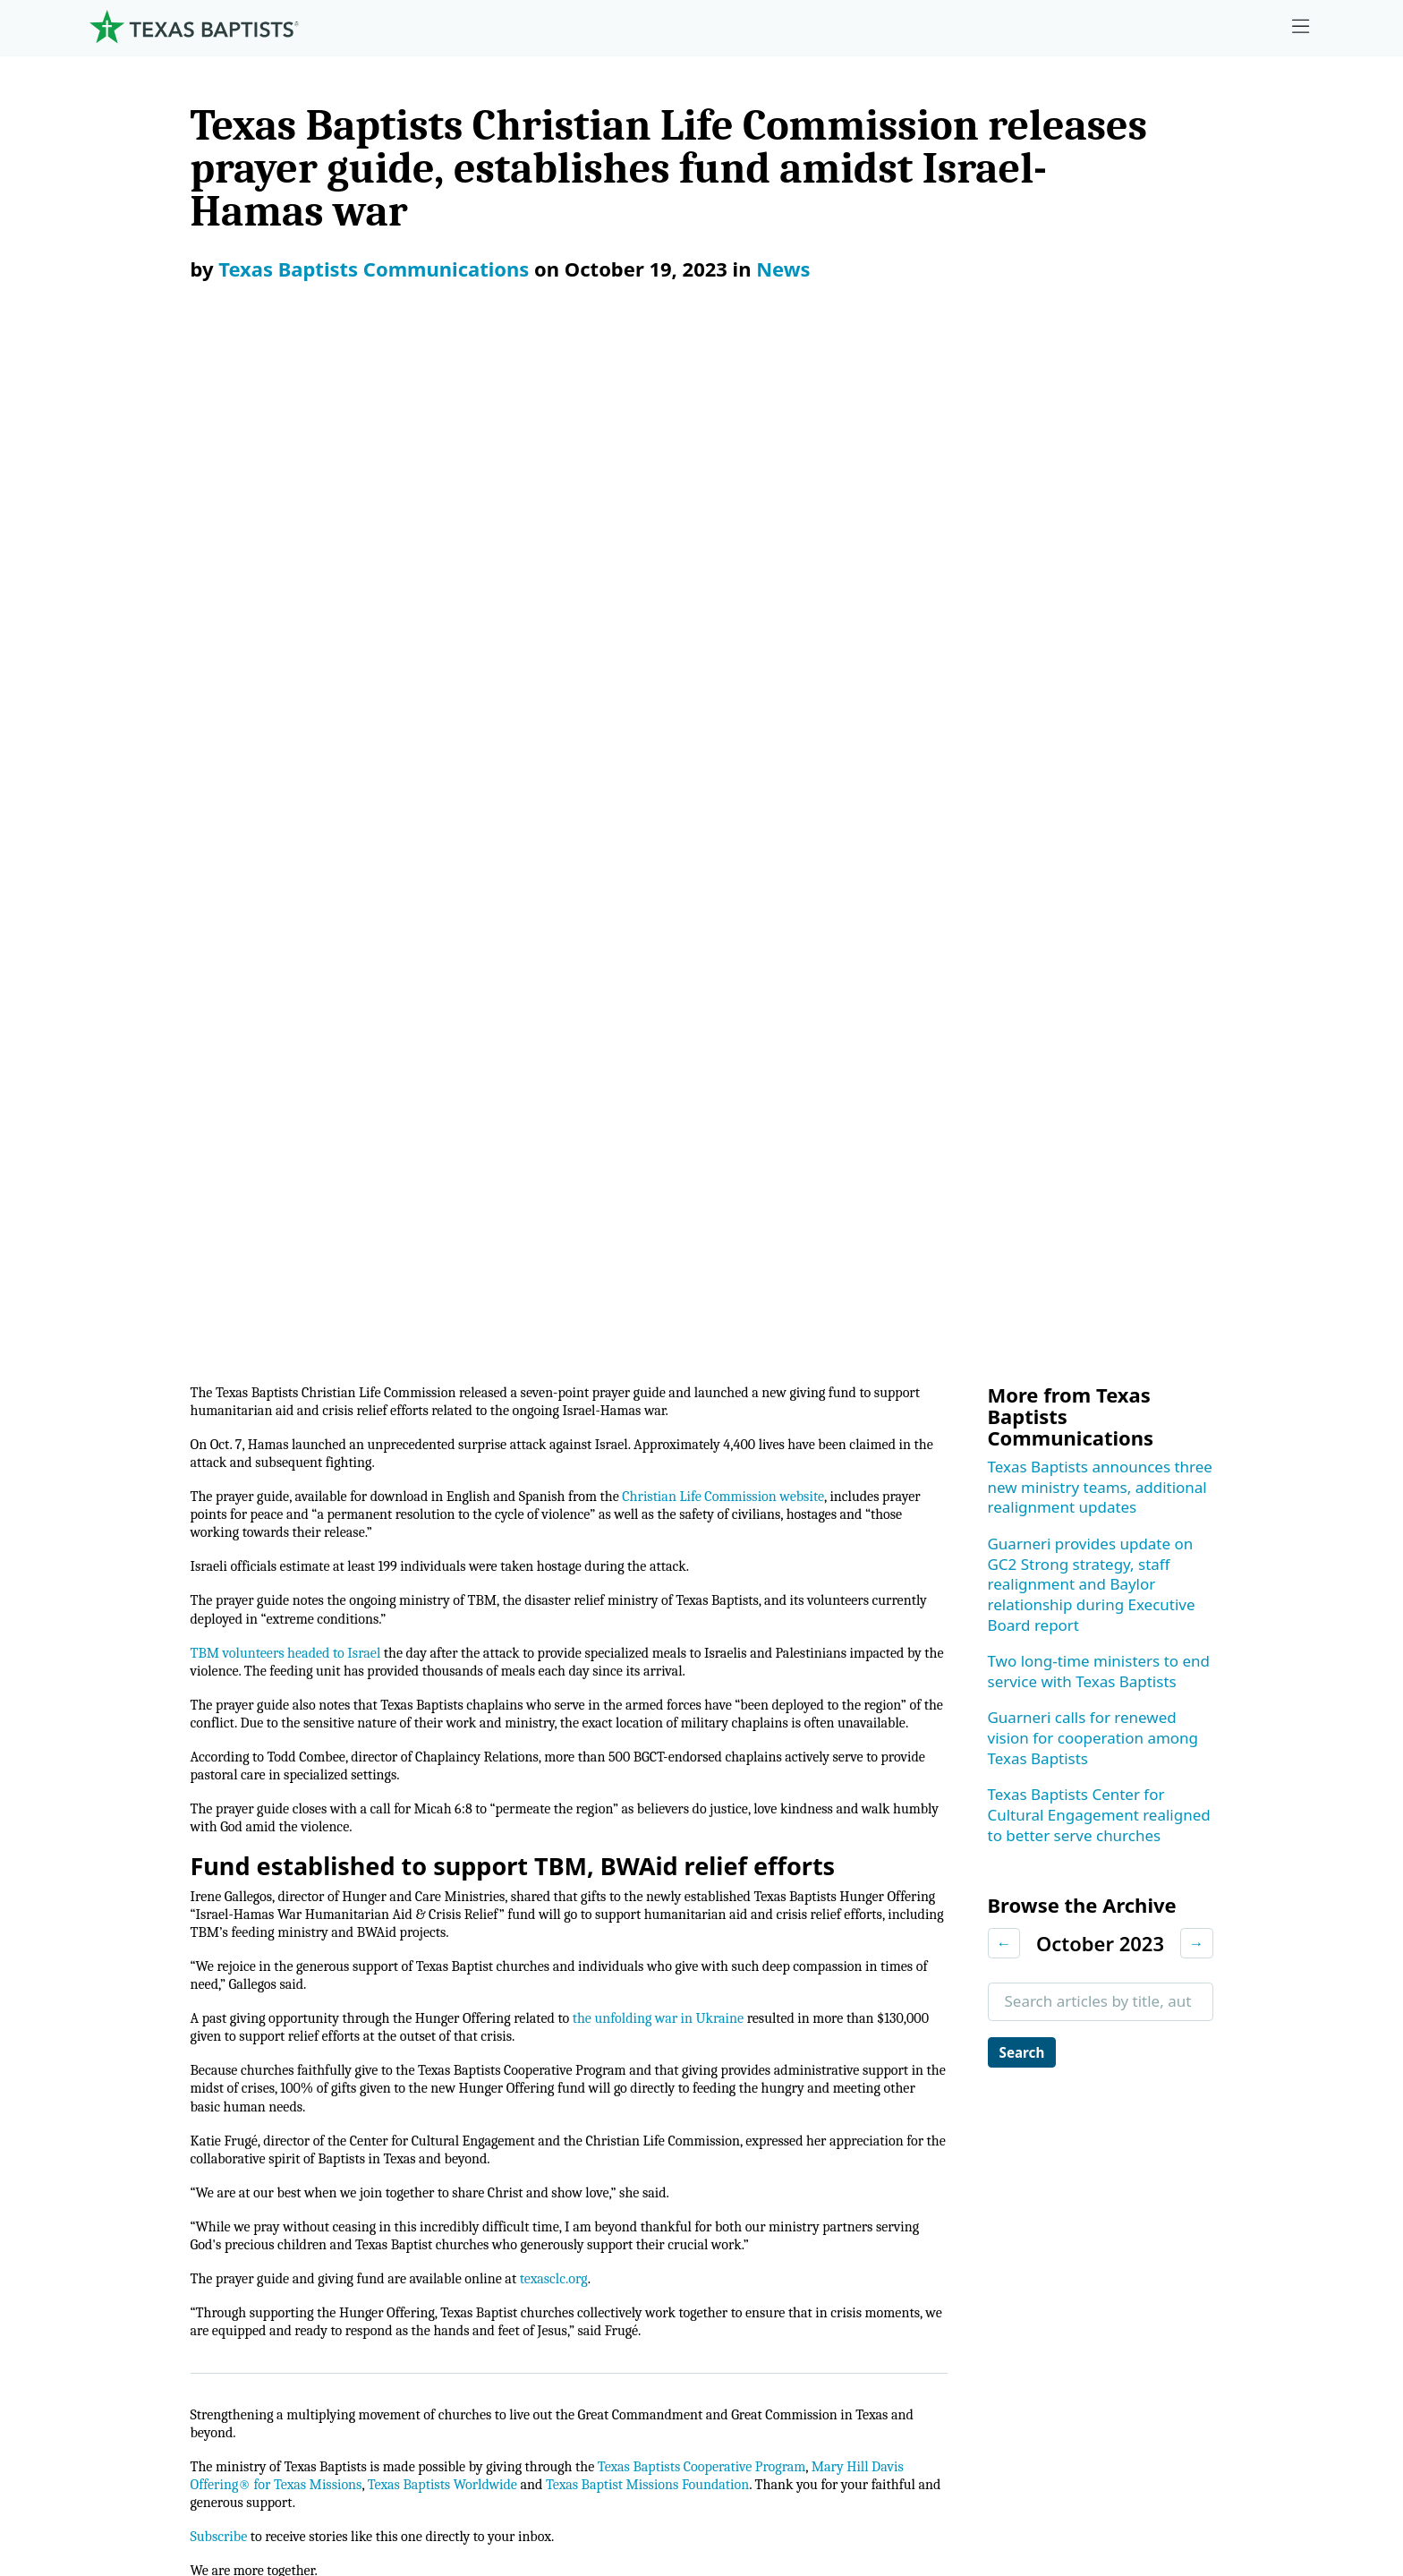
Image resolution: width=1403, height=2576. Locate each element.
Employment (1171, 1997)
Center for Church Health (497, 1997)
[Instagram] (1125, 1881)
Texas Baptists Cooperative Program (762, 1545)
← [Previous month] (1004, 919)
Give (814, 1952)
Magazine (1160, 2130)
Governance (137, 2042)
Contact (1108, 2462)
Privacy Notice (966, 2462)
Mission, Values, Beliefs (176, 1997)
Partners (124, 2264)
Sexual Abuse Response (1210, 2219)
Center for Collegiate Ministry (512, 2130)
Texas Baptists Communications (373, 268)
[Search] (363, 2347)
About (120, 1952)
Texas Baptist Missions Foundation (768, 1566)
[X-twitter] (1180, 1881)
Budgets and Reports (872, 2219)
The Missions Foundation (886, 2042)
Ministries (452, 1952)
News (783, 268)
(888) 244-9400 (1253, 2462)
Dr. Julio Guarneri (154, 2175)
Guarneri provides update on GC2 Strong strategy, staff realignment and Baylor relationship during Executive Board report (1091, 561)
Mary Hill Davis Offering (882, 2086)
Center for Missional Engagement (527, 2086)
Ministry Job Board (1191, 1952)
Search (1025, 1029)
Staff (110, 2130)
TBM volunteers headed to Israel (297, 652)
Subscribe (222, 1622)
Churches (127, 2086)
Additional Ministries (481, 2219)
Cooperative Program (873, 1997)
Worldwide (835, 2130)
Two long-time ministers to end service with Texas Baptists (1099, 648)
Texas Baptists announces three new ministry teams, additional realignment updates (1100, 463)
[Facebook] (1079, 1881)
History (119, 2219)
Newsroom (813, 2462)
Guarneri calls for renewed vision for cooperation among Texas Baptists (1093, 714)
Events (1149, 2042)
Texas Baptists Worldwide (540, 1566)
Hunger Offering (759, 1743)
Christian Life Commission (579, 1743)
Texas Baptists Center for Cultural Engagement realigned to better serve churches (1099, 791)
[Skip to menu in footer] (1301, 27)
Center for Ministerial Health (509, 2042)
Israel (444, 1743)
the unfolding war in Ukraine (714, 1065)
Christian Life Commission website (787, 482)
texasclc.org (597, 1347)
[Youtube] (1292, 1881)
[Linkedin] (1236, 1881)
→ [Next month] (1196, 919)
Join (1139, 2264)
